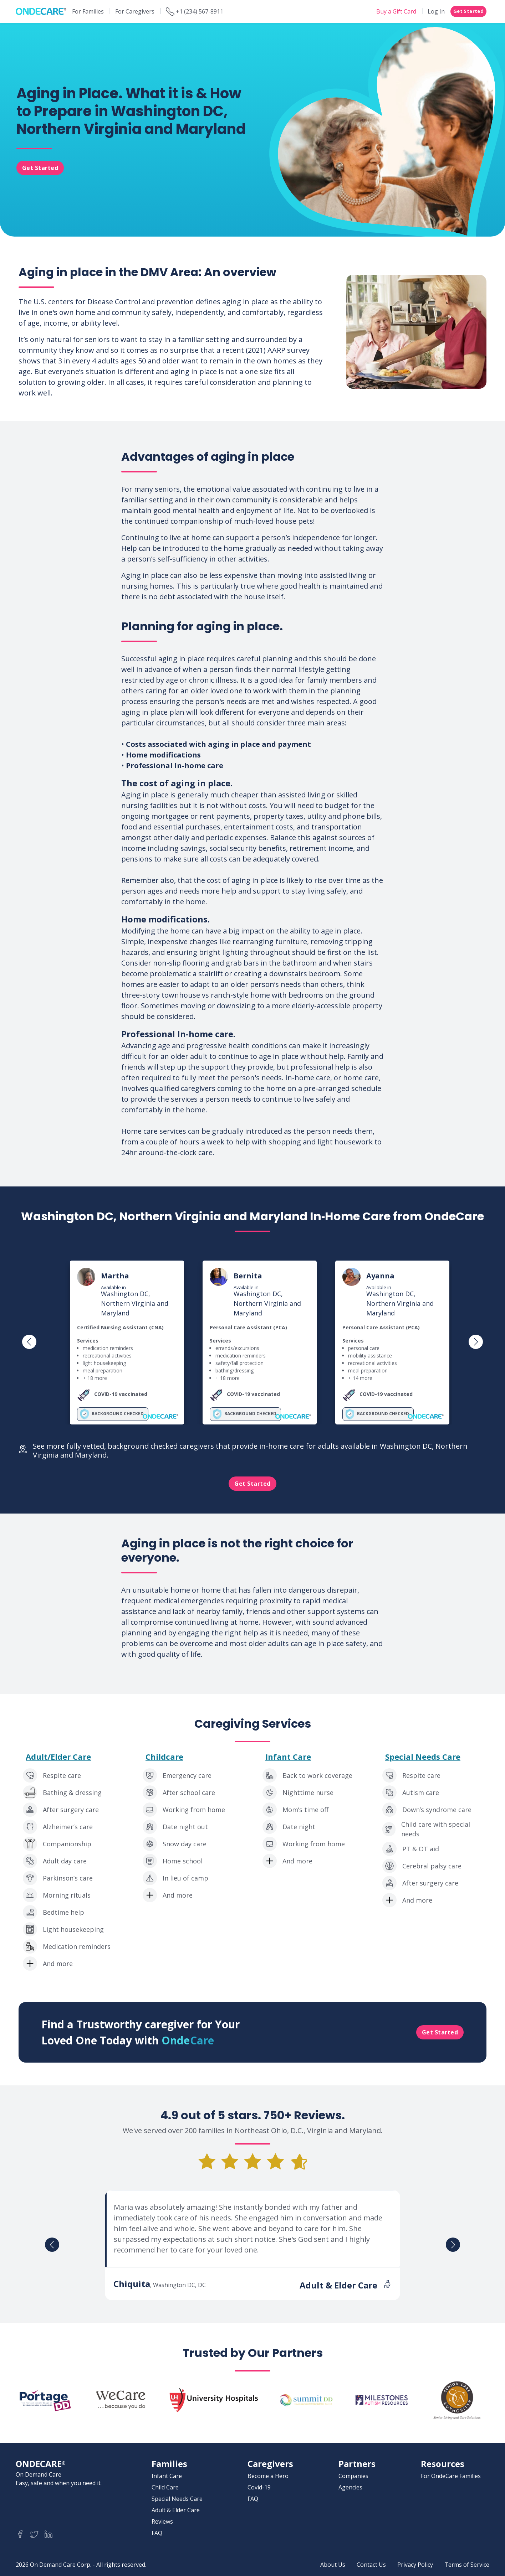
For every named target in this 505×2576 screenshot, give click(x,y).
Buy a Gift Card (396, 11)
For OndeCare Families (451, 2476)
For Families (88, 11)
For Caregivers (134, 11)
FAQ (157, 2533)
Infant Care (288, 1756)
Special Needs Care (422, 1756)
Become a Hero (268, 2476)
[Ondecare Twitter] (34, 2534)
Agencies (350, 2487)
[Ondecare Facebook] (20, 2534)
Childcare (164, 1756)
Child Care (165, 2487)
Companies (353, 2476)
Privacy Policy (415, 2565)
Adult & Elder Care (176, 2510)
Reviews (162, 2521)
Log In (436, 11)
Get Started (468, 11)
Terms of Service (466, 2565)
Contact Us (371, 2565)
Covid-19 (259, 2487)
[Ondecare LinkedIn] (48, 2534)
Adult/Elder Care (58, 1756)
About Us (332, 2565)
